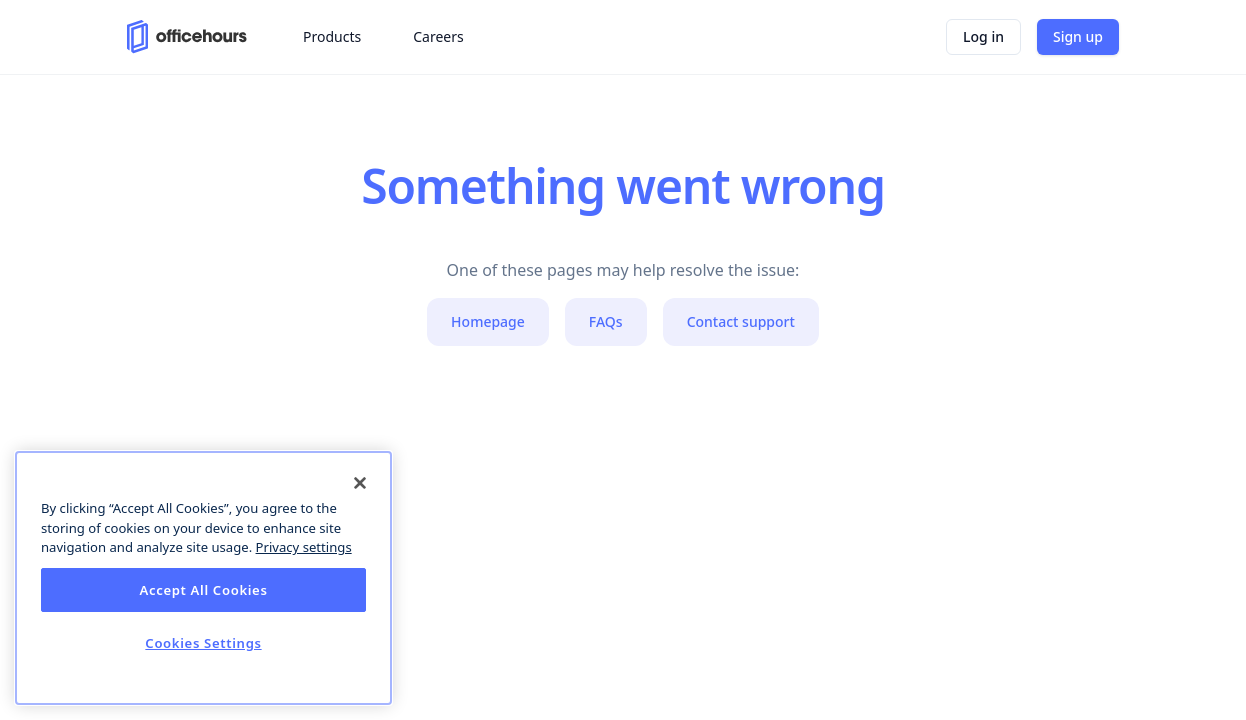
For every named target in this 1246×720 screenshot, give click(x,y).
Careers (438, 36)
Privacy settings (304, 547)
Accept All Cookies (203, 590)
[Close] (360, 483)
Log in (983, 36)
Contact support (741, 321)
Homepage (488, 321)
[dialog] (203, 578)
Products (332, 36)
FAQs (606, 321)
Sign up (1078, 36)
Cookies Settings (203, 643)
